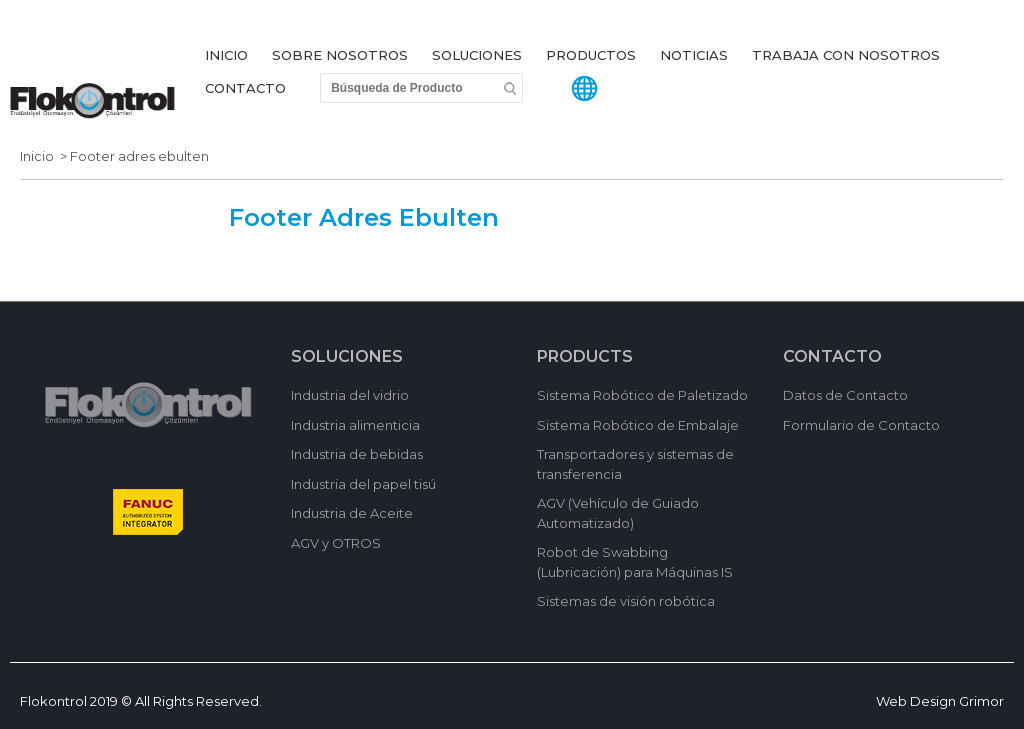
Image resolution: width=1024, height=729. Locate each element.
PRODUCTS (585, 356)
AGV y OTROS (336, 543)
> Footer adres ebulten (131, 156)
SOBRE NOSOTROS (340, 55)
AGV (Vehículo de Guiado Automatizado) (618, 513)
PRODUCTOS (591, 55)
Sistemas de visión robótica (626, 601)
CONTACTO (245, 88)
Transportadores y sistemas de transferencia (635, 464)
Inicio (37, 156)
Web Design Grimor (940, 701)
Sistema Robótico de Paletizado (642, 395)
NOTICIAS (694, 55)
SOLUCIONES (477, 55)
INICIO (226, 55)
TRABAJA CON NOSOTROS (846, 55)
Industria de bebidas (357, 454)
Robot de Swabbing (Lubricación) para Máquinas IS (635, 562)
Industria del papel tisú (363, 484)
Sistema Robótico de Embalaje (638, 425)
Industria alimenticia (355, 425)
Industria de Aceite (352, 513)
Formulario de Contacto (861, 425)
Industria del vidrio (350, 395)
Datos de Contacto (845, 395)
